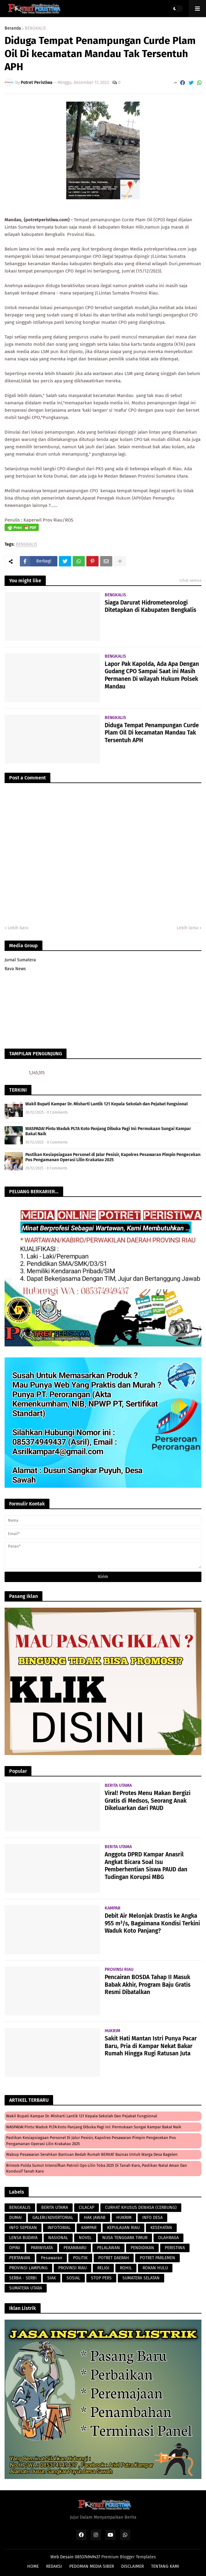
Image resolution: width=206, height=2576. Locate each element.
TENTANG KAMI (165, 2566)
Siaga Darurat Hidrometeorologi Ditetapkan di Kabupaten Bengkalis (150, 606)
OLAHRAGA (168, 2237)
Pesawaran (51, 2257)
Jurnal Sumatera (20, 960)
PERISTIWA (175, 2247)
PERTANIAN (19, 2257)
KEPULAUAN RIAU (123, 2227)
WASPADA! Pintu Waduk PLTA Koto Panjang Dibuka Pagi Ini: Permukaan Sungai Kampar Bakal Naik (108, 1131)
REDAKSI (54, 2566)
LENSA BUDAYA (23, 2237)
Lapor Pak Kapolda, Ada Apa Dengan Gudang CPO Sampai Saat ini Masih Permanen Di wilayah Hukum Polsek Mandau (152, 675)
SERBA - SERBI (23, 2278)
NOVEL (85, 2237)
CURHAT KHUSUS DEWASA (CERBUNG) (141, 2207)
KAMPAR (88, 2227)
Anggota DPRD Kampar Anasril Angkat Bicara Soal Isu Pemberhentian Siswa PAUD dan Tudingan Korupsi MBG (146, 1866)
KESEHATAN (161, 2227)
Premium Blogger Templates (128, 2557)
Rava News (15, 968)
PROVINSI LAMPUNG (28, 2268)
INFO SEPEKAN (23, 2227)
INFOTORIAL (59, 2227)
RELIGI (103, 2268)
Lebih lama (187, 927)
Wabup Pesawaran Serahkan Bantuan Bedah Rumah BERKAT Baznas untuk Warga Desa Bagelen (92, 2154)
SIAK (51, 2278)
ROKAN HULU (155, 2268)
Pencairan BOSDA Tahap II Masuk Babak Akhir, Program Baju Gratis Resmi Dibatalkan (147, 1985)
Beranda (13, 28)
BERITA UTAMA (54, 2207)
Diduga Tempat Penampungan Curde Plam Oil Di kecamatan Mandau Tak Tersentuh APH (152, 733)
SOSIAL (73, 2278)
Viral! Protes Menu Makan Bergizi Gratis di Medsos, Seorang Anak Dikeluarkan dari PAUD (147, 1801)
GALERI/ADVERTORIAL (52, 2217)
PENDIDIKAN (142, 2247)
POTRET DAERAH (113, 2257)
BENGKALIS (35, 28)
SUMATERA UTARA (25, 2288)
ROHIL (126, 2268)
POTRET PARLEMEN (157, 2257)
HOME (33, 2566)
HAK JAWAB (95, 2217)
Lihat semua (190, 580)
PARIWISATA (42, 2247)
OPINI (14, 2247)
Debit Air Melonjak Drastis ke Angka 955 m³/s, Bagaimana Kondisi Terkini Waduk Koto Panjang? (152, 1923)
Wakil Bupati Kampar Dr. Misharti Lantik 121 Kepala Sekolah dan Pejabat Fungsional (106, 1104)
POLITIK (80, 2257)
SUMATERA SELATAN (141, 2278)
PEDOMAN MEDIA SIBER (91, 2566)
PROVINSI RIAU (72, 2268)
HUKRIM (124, 2217)
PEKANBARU (74, 2247)
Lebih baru (18, 927)
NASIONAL (58, 2237)
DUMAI (15, 2217)
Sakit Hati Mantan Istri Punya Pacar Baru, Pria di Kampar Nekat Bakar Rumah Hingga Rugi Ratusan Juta (151, 2046)
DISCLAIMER (132, 2566)
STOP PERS (101, 2278)
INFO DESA (152, 2217)
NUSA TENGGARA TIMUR (124, 2237)
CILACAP (86, 2207)
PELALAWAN (108, 2247)
